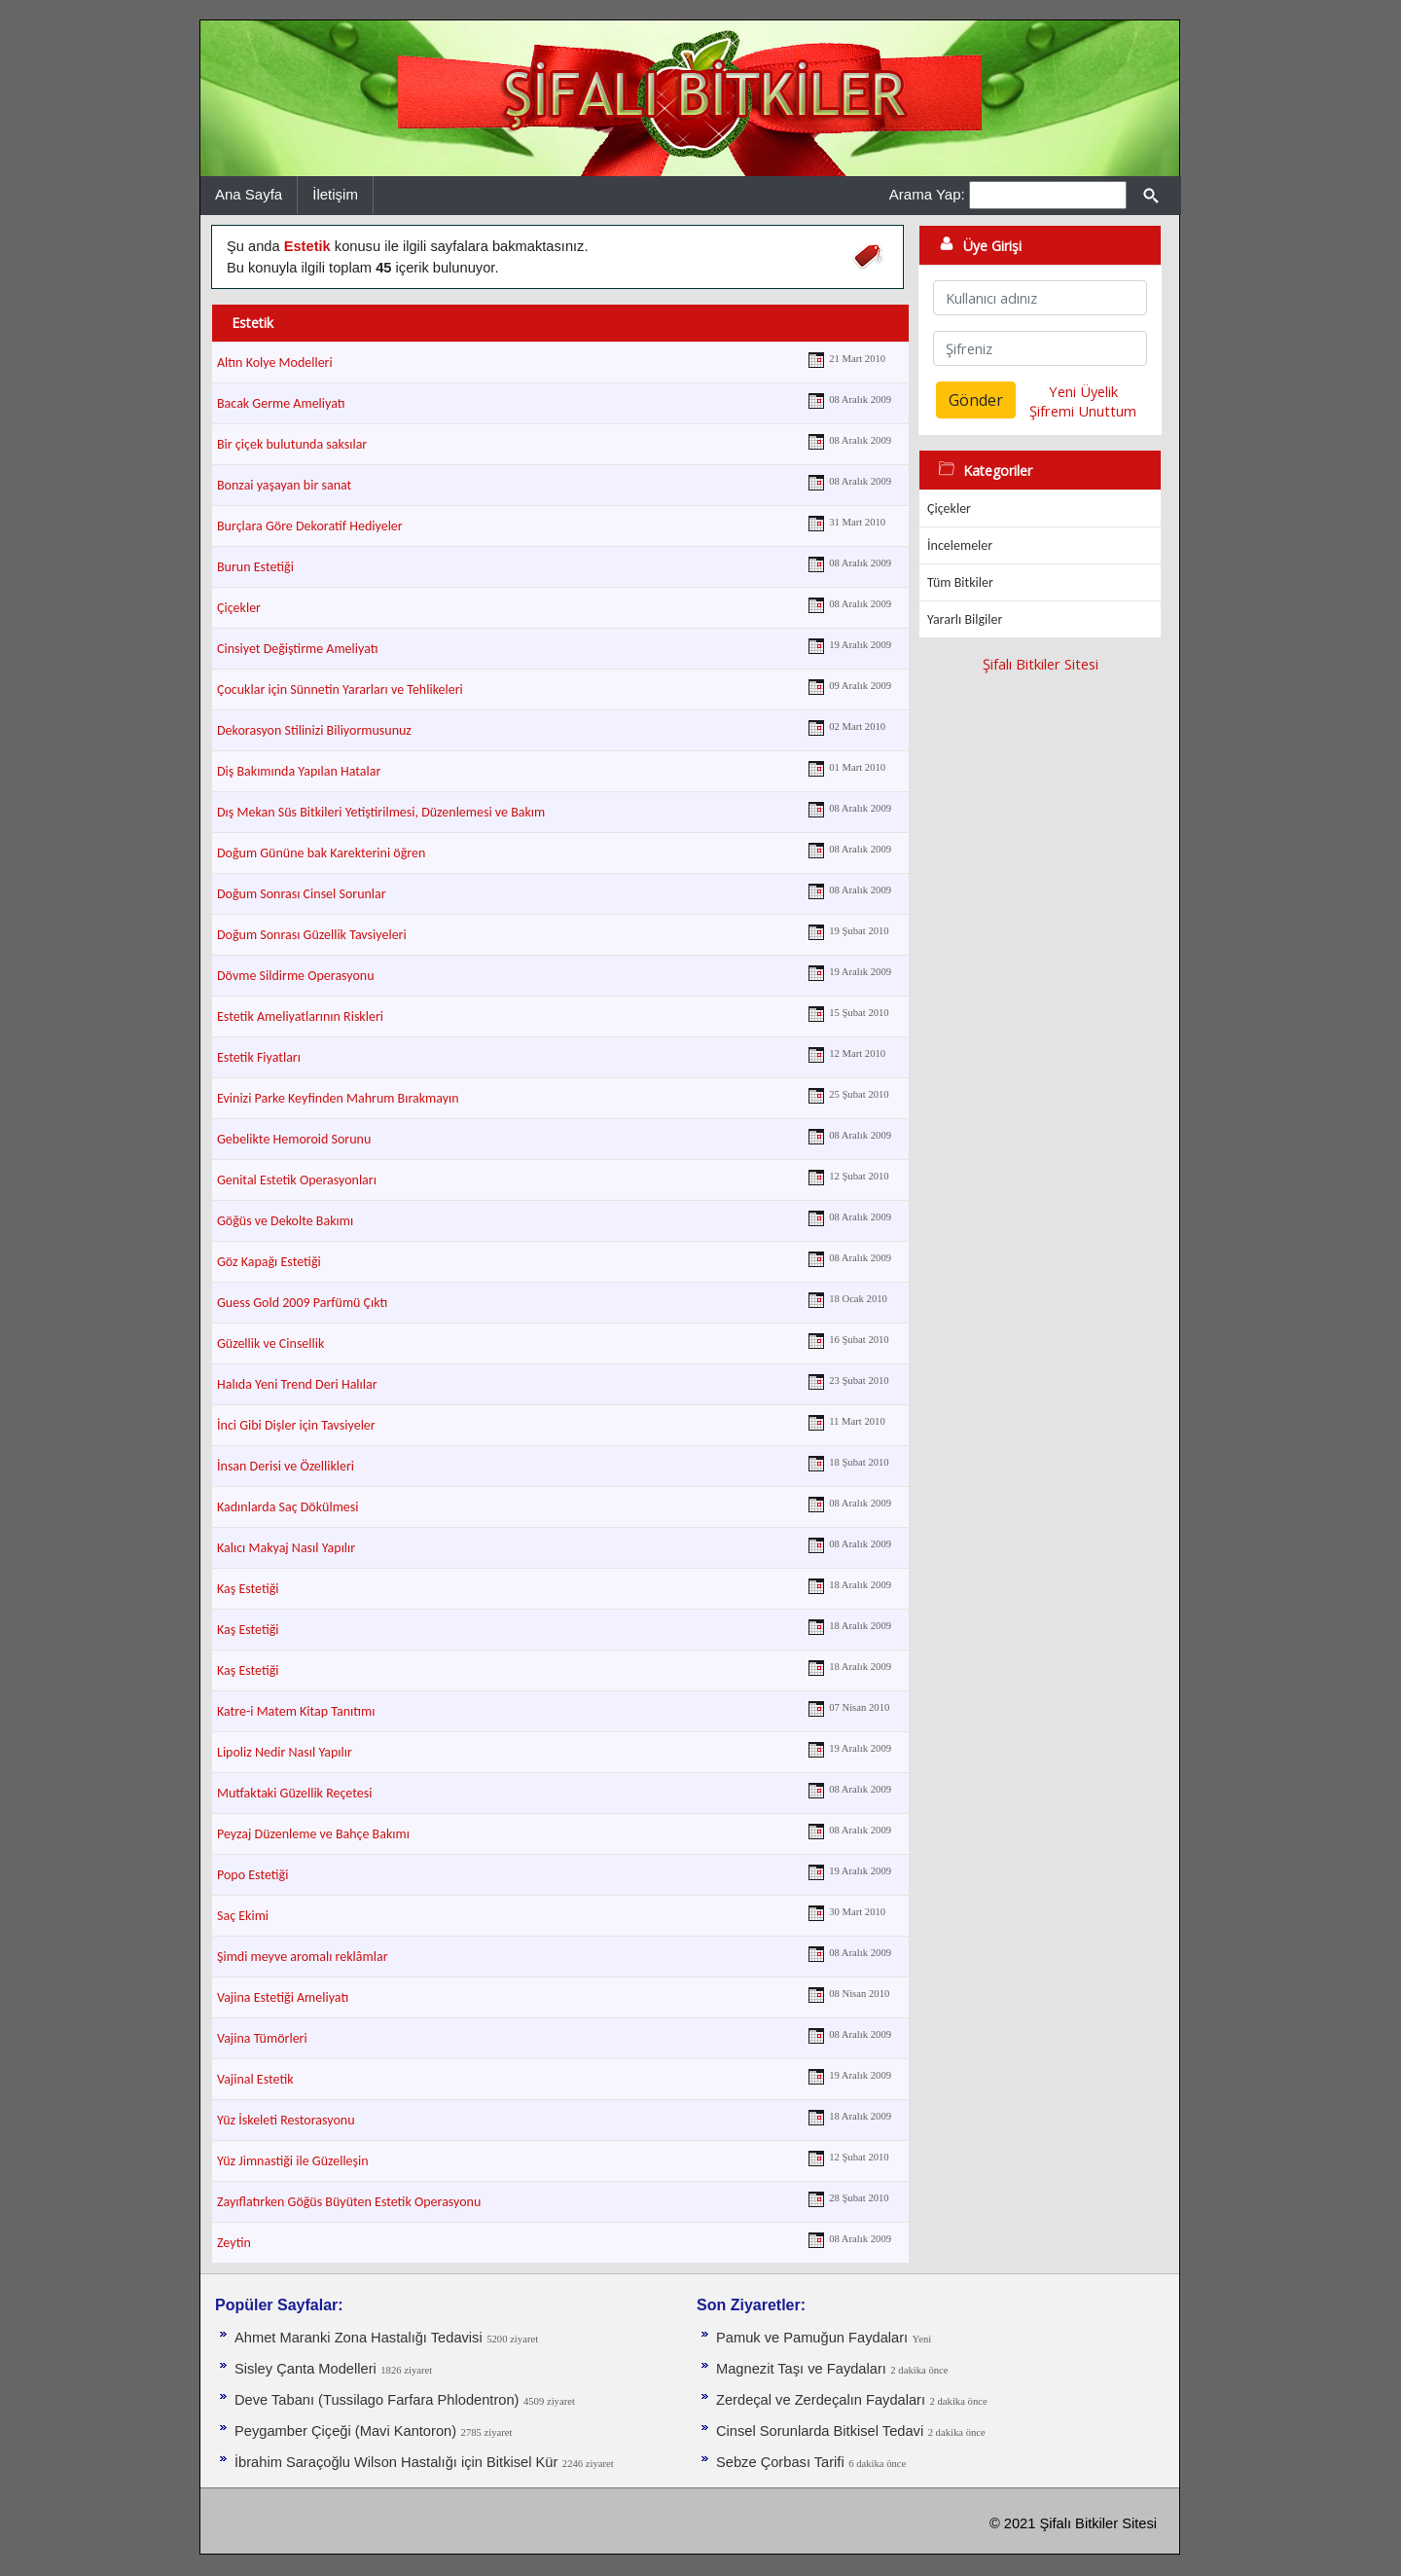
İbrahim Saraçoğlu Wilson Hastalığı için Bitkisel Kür (395, 2462)
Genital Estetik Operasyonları (297, 1180)
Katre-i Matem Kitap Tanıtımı (296, 1711)
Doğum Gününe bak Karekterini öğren (321, 853)
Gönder (976, 400)
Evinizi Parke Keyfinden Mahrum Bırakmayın (338, 1098)
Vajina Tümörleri (262, 2038)
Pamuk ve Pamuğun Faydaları (812, 2337)
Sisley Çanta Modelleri (305, 2368)
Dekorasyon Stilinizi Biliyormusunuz (314, 730)
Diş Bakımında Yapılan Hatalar (298, 771)
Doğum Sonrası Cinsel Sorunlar (301, 894)
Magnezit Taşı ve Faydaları (801, 2368)
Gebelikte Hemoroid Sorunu (294, 1139)
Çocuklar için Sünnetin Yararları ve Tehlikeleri (340, 689)
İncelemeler (959, 545)
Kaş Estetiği (248, 1588)
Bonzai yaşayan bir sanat (284, 485)
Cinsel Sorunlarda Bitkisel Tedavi (819, 2431)
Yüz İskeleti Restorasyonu (286, 2120)
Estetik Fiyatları (259, 1057)
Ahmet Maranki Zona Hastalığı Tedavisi (358, 2337)
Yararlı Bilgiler (964, 619)
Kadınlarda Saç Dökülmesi (288, 1507)
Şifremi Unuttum (1082, 410)
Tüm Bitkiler (960, 582)
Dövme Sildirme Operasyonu (296, 975)
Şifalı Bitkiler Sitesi (1040, 663)
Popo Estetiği (252, 1875)
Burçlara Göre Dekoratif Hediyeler (310, 526)
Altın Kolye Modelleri (275, 362)
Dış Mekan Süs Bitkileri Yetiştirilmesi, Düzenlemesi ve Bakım (381, 812)
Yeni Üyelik (1083, 391)
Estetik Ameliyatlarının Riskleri (300, 1016)
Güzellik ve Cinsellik (270, 1343)
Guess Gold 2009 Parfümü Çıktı (302, 1302)
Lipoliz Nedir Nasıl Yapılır (284, 1752)
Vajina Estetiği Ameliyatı (282, 1997)
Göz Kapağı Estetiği (269, 1261)
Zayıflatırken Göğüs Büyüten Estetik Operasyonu (349, 2202)
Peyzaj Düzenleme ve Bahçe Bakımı (313, 1834)
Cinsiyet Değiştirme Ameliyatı (297, 648)
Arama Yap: (927, 194)
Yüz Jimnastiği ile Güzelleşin (293, 2161)
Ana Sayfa (248, 194)
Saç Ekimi (243, 1915)
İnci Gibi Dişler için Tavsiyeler (296, 1425)
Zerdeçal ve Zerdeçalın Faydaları (820, 2400)
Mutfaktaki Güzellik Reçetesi (294, 1793)
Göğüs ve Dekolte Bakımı (285, 1221)
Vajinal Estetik (255, 2079)
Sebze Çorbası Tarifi (780, 2462)
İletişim (335, 194)
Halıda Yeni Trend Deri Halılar (297, 1384)
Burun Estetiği (255, 567)
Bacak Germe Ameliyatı (281, 403)
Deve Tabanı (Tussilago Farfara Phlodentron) (376, 2400)
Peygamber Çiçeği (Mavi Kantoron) (345, 2431)
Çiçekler (239, 607)
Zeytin (234, 2242)
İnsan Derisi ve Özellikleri (285, 1466)
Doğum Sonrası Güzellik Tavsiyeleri (312, 934)
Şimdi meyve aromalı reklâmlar (302, 1956)
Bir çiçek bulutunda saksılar (292, 444)
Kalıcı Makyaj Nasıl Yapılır (286, 1548)
